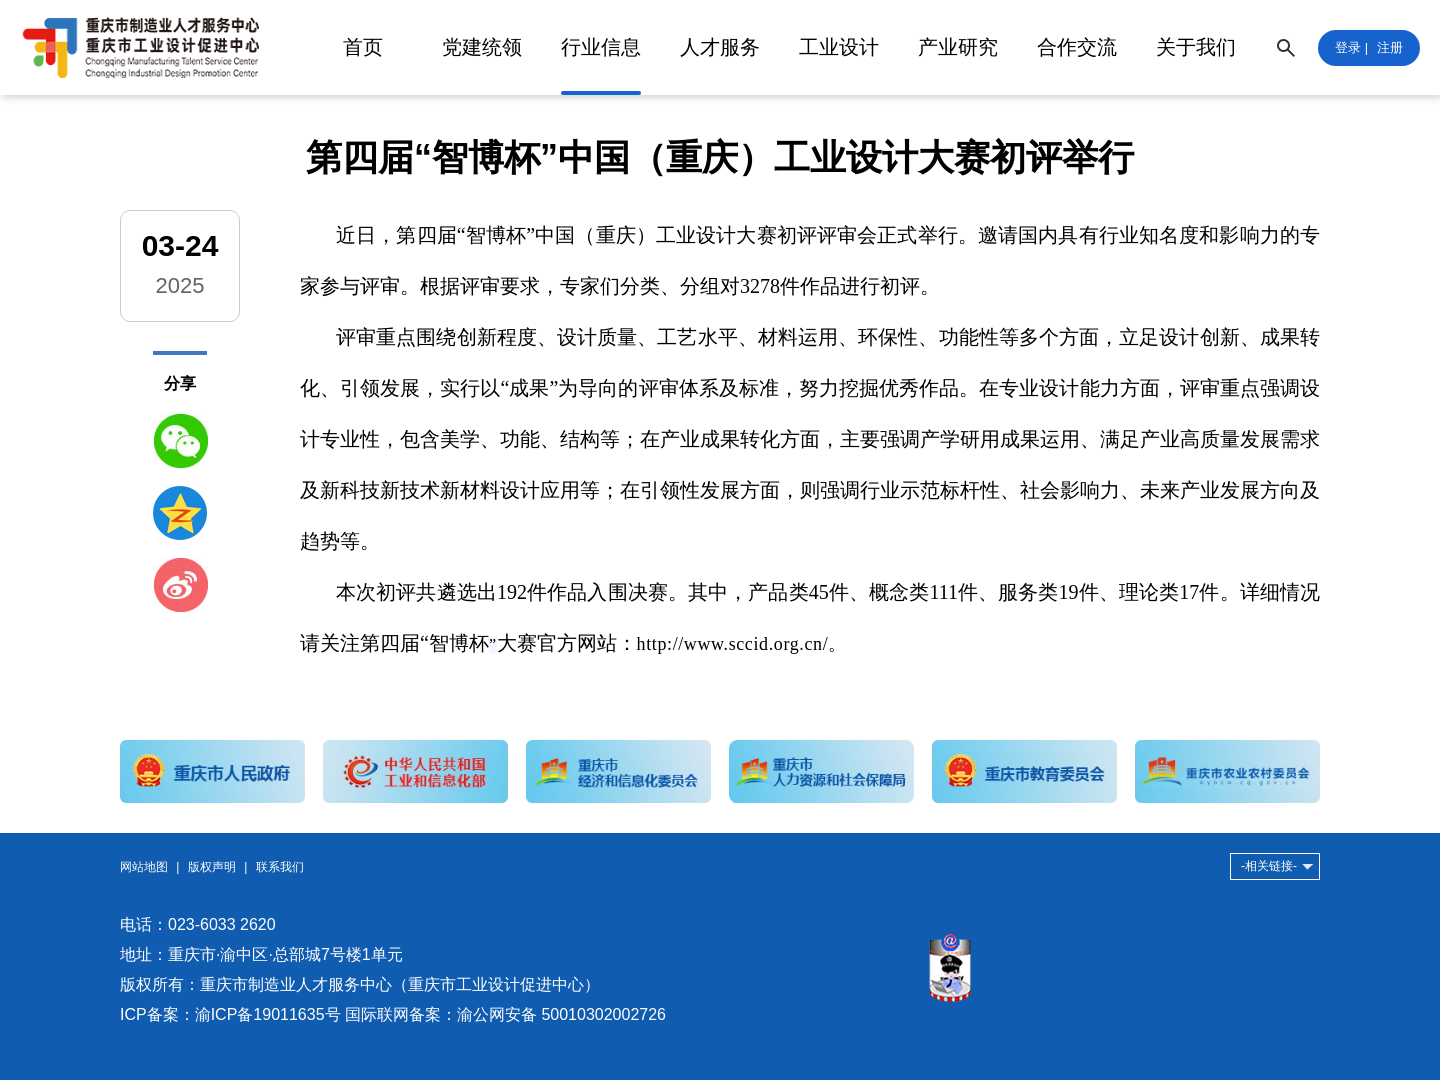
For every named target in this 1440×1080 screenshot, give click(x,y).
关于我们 (1196, 47)
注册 (1390, 47)
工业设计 (839, 47)
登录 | (1351, 47)
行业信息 (601, 47)
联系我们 (280, 867)
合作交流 (1077, 47)
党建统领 (482, 47)
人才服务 (720, 47)
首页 (363, 47)
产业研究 (958, 47)
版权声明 (212, 867)
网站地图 (144, 867)
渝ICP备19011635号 (268, 1014)
